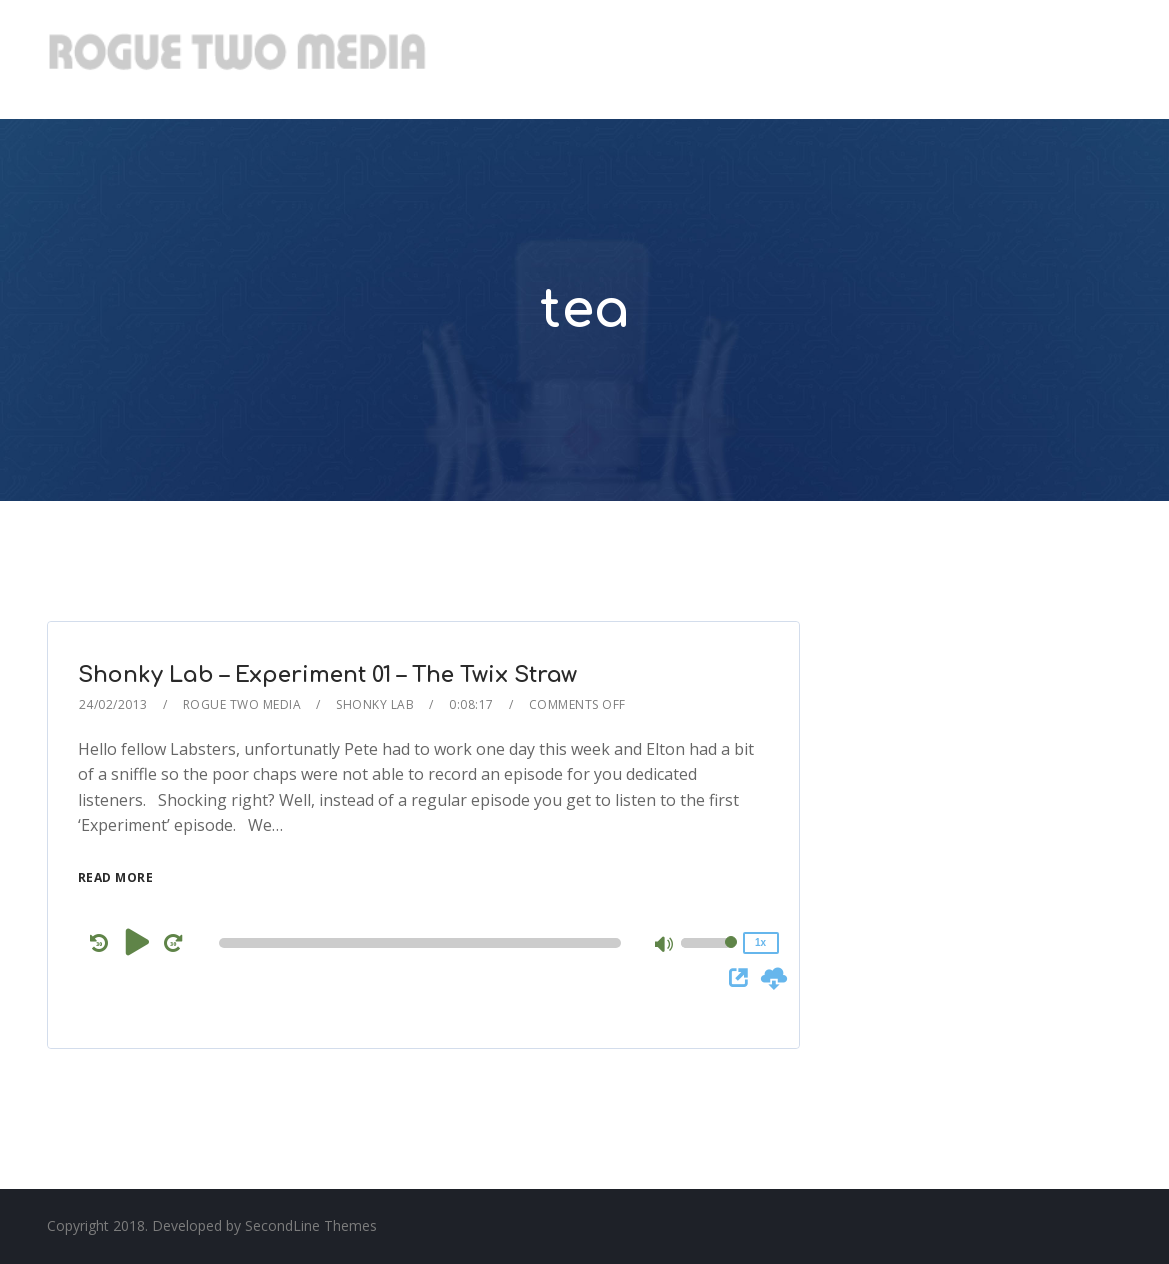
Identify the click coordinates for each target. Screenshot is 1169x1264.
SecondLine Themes (311, 1225)
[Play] (138, 942)
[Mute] (665, 946)
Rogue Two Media (242, 704)
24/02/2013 (113, 704)
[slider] (420, 943)
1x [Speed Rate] (760, 942)
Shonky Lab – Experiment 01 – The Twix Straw (327, 675)
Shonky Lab (375, 704)
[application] (423, 943)
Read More (116, 877)
